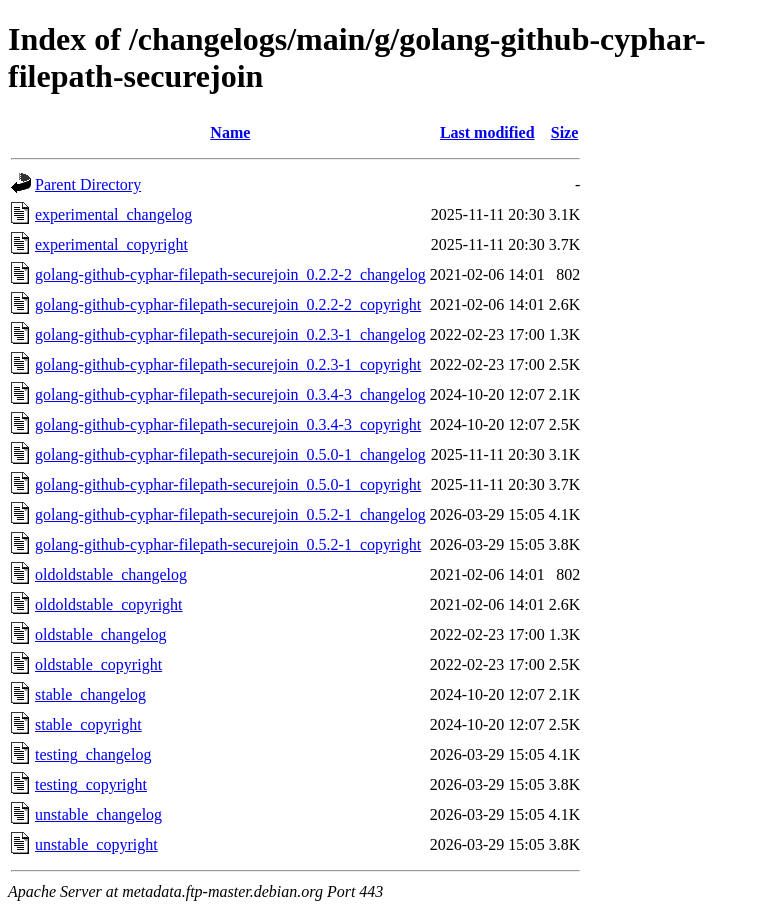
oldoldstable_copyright (109, 604)
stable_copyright (88, 724)
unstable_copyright (96, 844)
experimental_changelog (113, 214)
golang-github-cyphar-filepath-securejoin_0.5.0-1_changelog (230, 454)
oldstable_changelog (101, 634)
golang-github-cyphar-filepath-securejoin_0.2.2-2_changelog (230, 274)
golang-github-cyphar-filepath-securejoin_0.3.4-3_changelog (230, 394)
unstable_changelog (98, 814)
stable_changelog (90, 694)
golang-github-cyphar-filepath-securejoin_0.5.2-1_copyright (228, 544)
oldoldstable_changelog (111, 574)
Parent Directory (88, 184)
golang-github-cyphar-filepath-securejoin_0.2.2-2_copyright (228, 304)
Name (230, 132)
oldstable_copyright (98, 664)
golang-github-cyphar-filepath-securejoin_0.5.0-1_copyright (228, 484)
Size (565, 132)
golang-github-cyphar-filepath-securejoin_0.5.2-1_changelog (230, 514)
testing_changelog (93, 754)
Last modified (487, 132)
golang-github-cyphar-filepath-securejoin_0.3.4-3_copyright (228, 424)
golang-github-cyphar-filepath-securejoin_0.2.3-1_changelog (230, 334)
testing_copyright (91, 784)
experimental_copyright (111, 244)
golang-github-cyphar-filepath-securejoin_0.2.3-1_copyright (228, 364)
